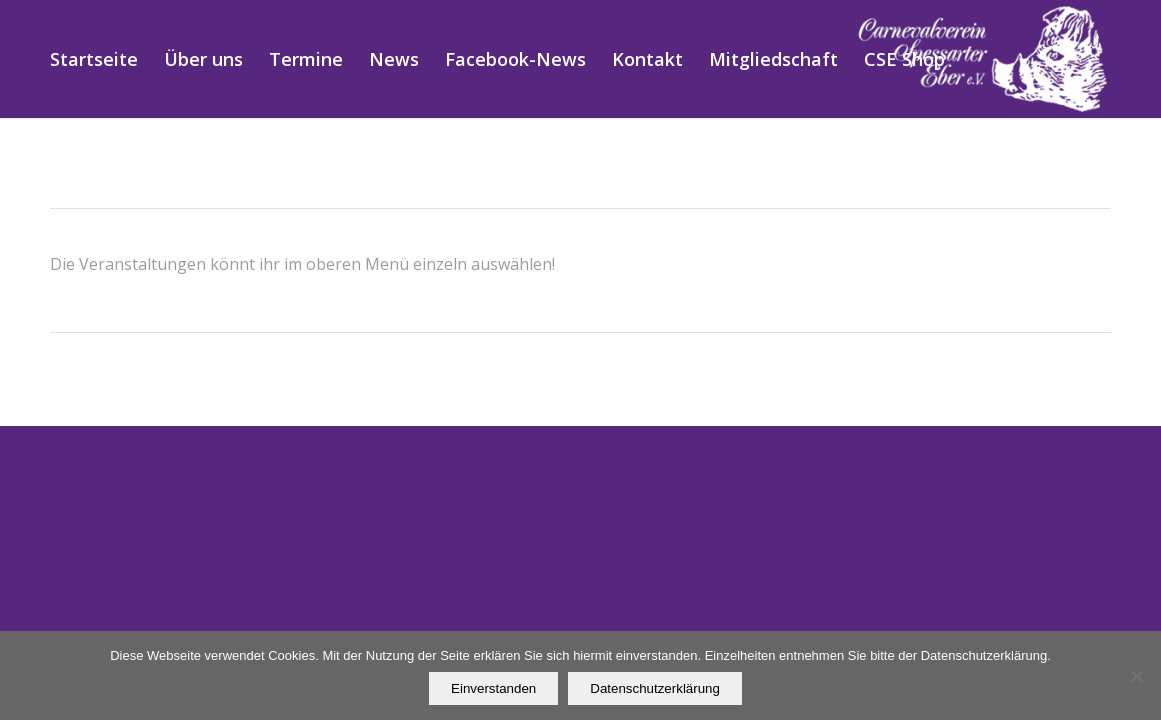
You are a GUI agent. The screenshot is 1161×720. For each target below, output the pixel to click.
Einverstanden (493, 688)
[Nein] (1136, 676)
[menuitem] (94, 59)
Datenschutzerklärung (655, 688)
